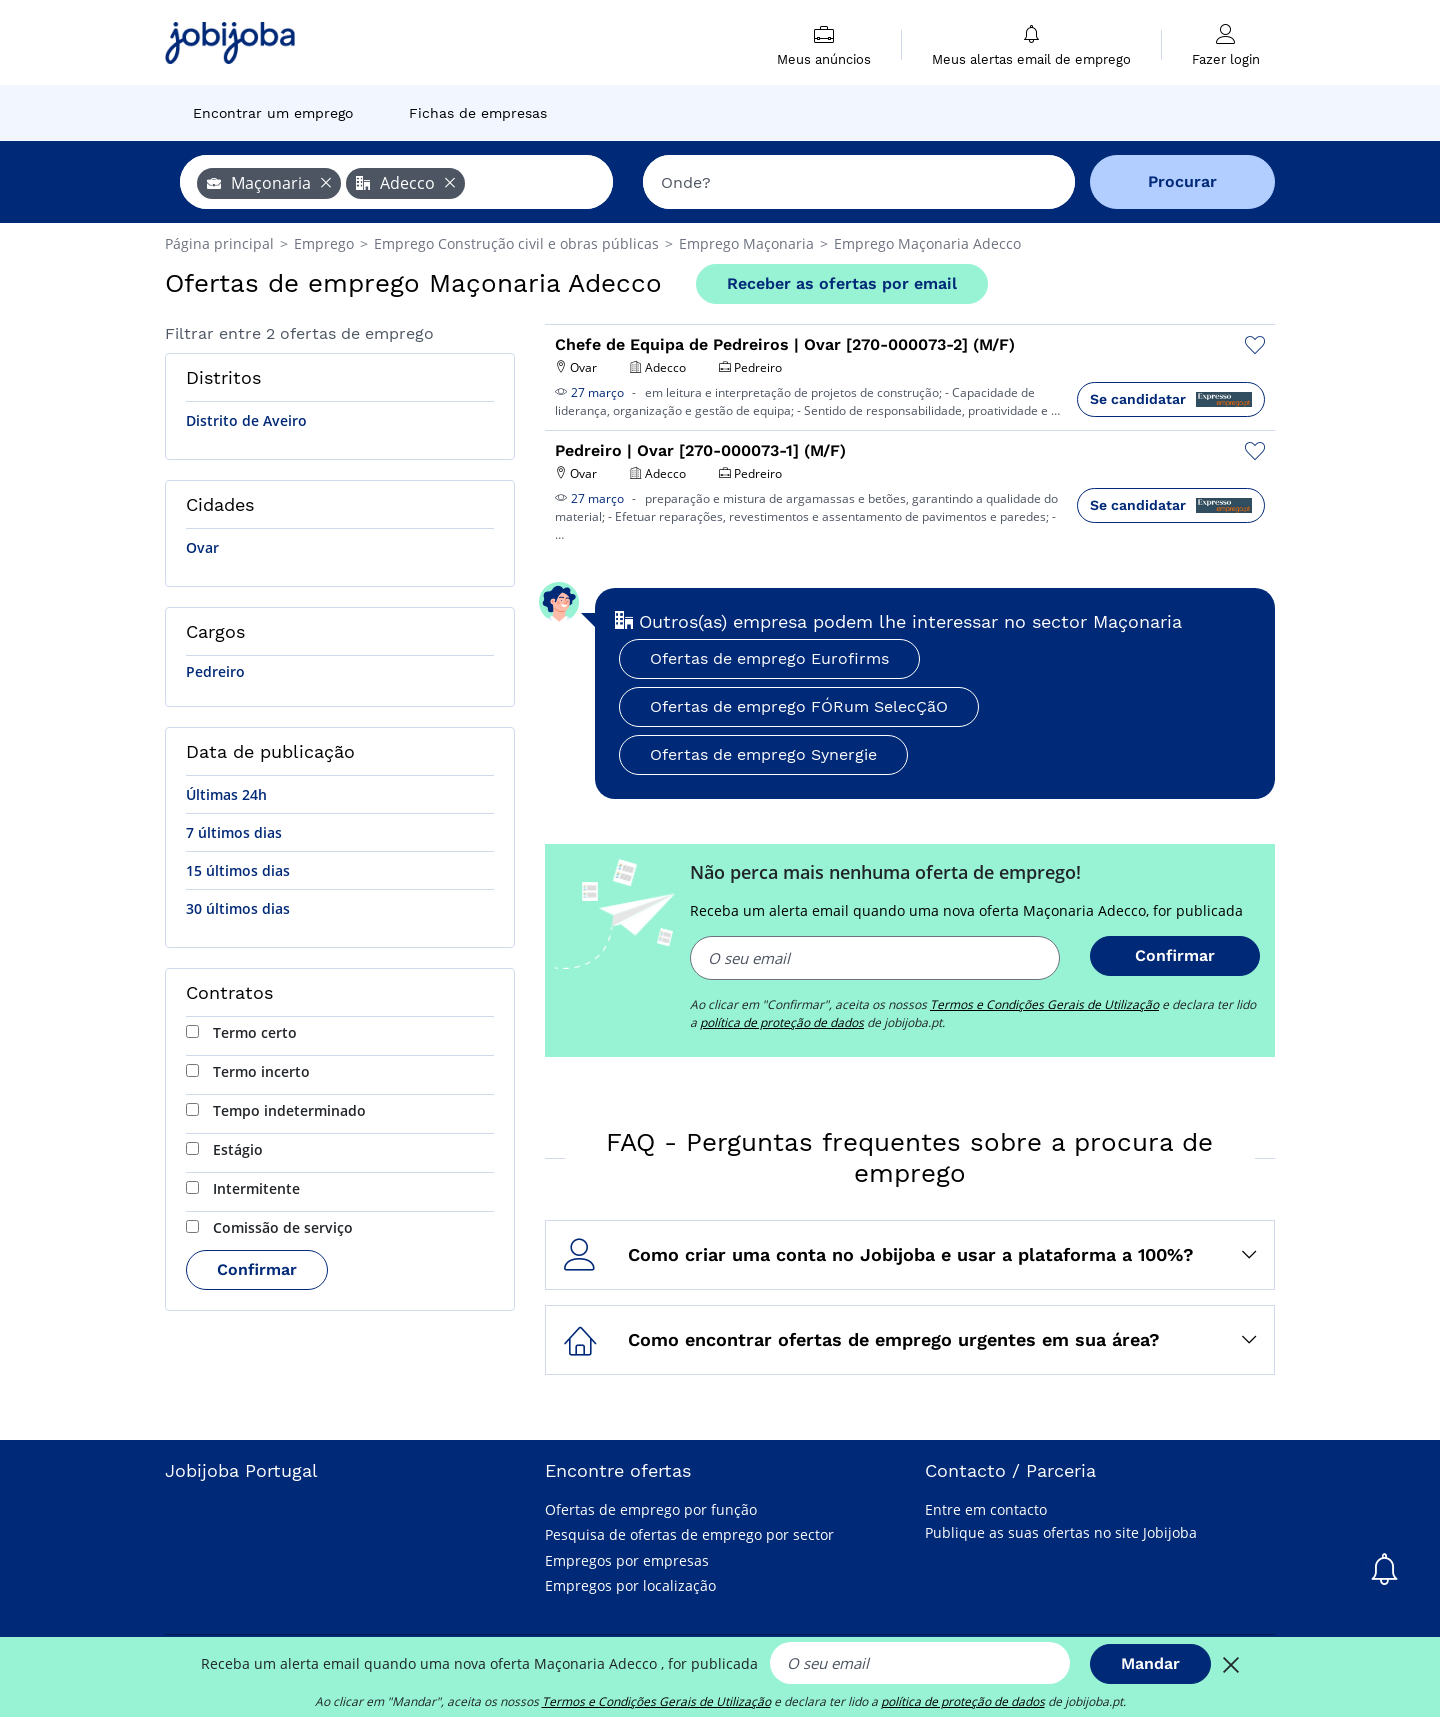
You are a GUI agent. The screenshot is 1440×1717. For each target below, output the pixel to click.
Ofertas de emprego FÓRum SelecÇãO (799, 706)
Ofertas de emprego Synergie (763, 754)
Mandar (1150, 1663)
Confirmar (257, 1269)
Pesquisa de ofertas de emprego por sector (689, 1534)
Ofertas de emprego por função (651, 1509)
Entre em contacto (986, 1509)
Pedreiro (215, 671)
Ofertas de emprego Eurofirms (769, 658)
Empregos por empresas (627, 1560)
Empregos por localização (630, 1585)
